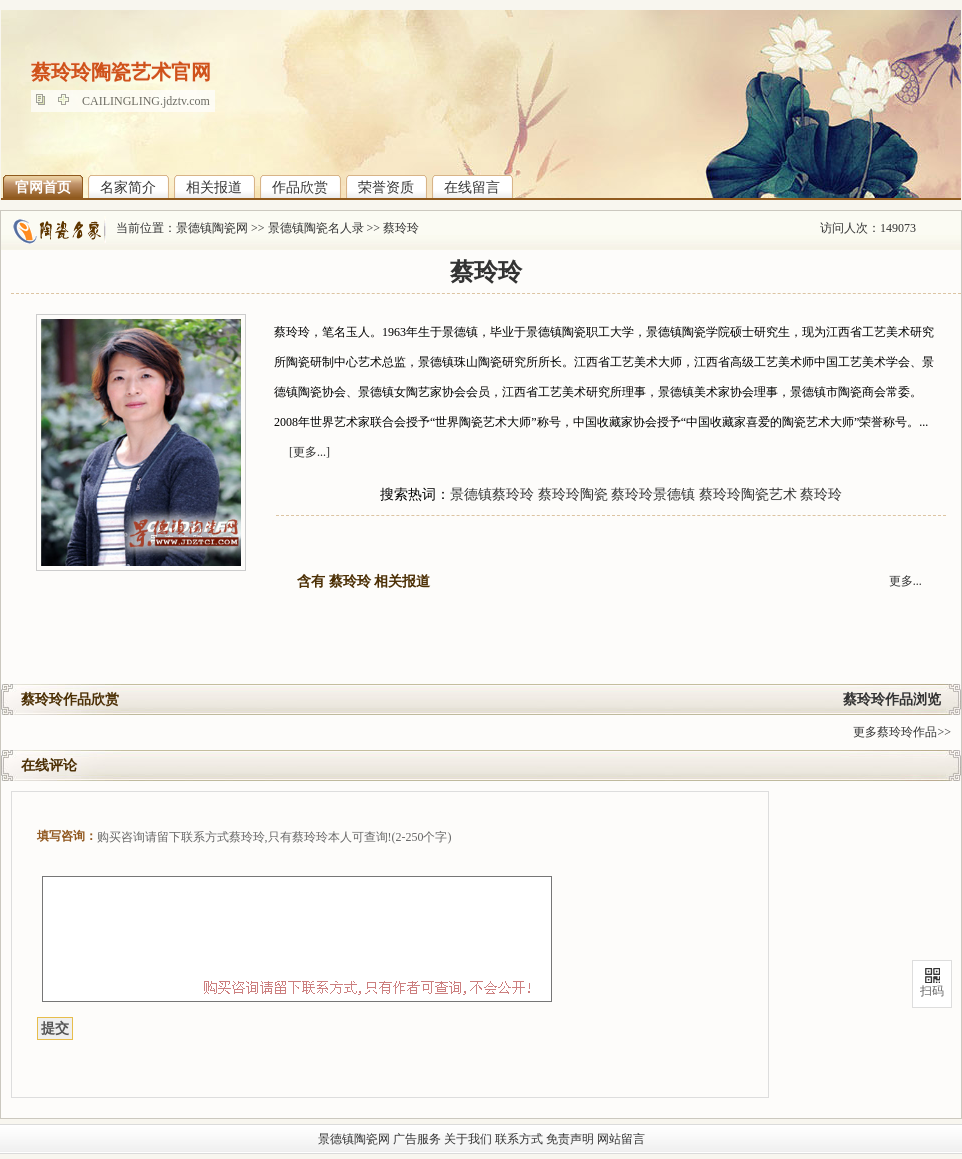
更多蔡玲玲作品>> (902, 732)
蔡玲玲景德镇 (653, 494)
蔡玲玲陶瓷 (573, 494)
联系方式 (519, 1139)
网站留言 (621, 1139)
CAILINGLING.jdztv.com (146, 101)
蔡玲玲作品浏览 (892, 699)
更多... (905, 581)
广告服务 (417, 1139)
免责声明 (570, 1139)
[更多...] (309, 452)
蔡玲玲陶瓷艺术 (748, 494)
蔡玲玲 (401, 228)
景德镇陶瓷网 (212, 228)
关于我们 (468, 1139)
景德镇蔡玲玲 (492, 494)
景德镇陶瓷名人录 (316, 228)
